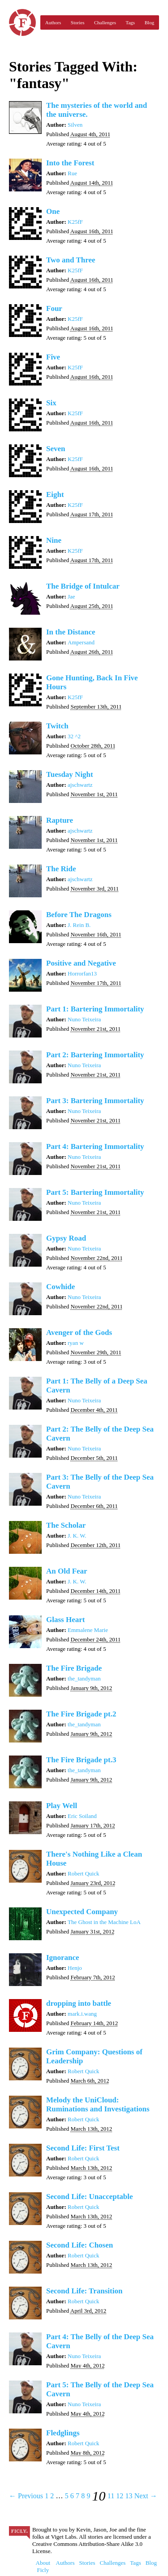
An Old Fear (66, 1571)
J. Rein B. (79, 925)
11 (111, 2496)
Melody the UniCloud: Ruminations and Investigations (98, 2104)
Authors (53, 22)
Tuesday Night (69, 774)
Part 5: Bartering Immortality (95, 1192)
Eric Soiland (82, 1816)
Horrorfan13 (82, 973)
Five (53, 357)
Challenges (105, 22)
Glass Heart (65, 1619)
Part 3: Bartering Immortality (95, 1100)
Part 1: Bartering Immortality (95, 1009)
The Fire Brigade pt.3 (81, 1760)
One (53, 211)
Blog (149, 22)
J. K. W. (77, 1535)
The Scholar (66, 1525)
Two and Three (70, 260)
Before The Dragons (79, 914)
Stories (78, 22)
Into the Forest (70, 163)
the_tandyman (84, 1678)
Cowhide (60, 1286)
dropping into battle (78, 2003)
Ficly (22, 22)
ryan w (76, 1342)
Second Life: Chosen (79, 2245)
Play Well (61, 1805)
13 (128, 2496)
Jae (71, 596)
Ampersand (81, 642)
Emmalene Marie (88, 1630)
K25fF (75, 221)
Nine (53, 540)
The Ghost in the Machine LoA (104, 1922)
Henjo (75, 1967)
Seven (55, 448)
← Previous (26, 2496)
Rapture (59, 820)
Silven (75, 124)
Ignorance (62, 1957)
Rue (72, 173)
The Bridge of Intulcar (83, 586)
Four (54, 308)
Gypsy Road (66, 1238)
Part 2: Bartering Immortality (95, 1055)
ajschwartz (80, 784)
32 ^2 (74, 736)
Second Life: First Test (83, 2148)
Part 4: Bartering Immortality (95, 1146)
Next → (145, 2496)
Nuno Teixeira (84, 1019)
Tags (130, 22)
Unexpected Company (82, 1911)
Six (51, 403)
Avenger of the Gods (79, 1332)
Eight (55, 494)
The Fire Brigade (74, 1668)
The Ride (61, 869)
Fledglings (63, 2433)
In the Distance (70, 632)
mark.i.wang (82, 2013)
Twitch (57, 726)
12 (119, 2496)
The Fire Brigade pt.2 (81, 1714)
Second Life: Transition (84, 2291)
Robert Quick (83, 1873)
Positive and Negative (81, 963)
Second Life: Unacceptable (89, 2196)
